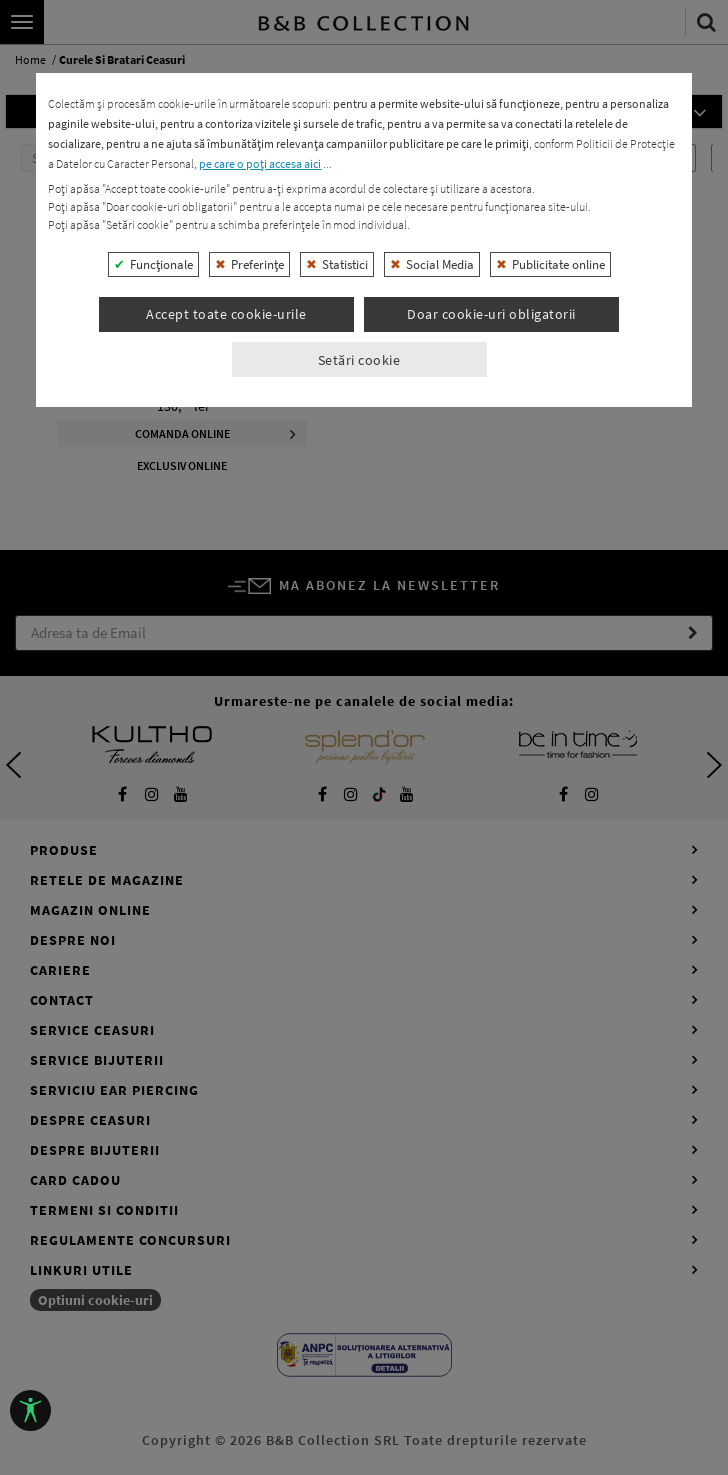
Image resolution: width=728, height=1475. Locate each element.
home (30, 60)
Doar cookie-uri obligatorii (491, 806)
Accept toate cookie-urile (226, 806)
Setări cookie (359, 851)
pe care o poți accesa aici (260, 655)
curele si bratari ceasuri (122, 60)
